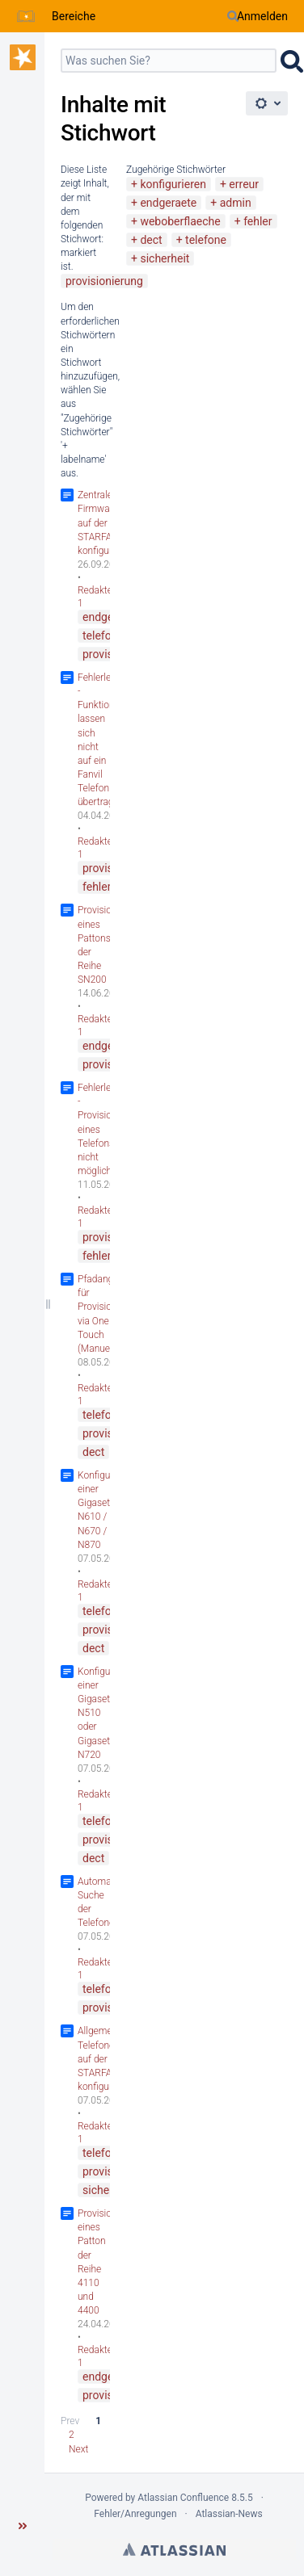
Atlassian (174, 2549)
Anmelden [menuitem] (262, 16)
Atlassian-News (229, 2513)
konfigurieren (173, 184)
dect (151, 239)
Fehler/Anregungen (135, 2513)
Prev (70, 2421)
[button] (22, 2525)
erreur (244, 184)
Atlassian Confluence (183, 2497)
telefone (205, 239)
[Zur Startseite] (26, 16)
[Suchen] (232, 16)
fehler (257, 221)
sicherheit (164, 258)
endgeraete (168, 202)
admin (235, 202)
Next (78, 2449)
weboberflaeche (180, 221)
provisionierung (104, 281)
